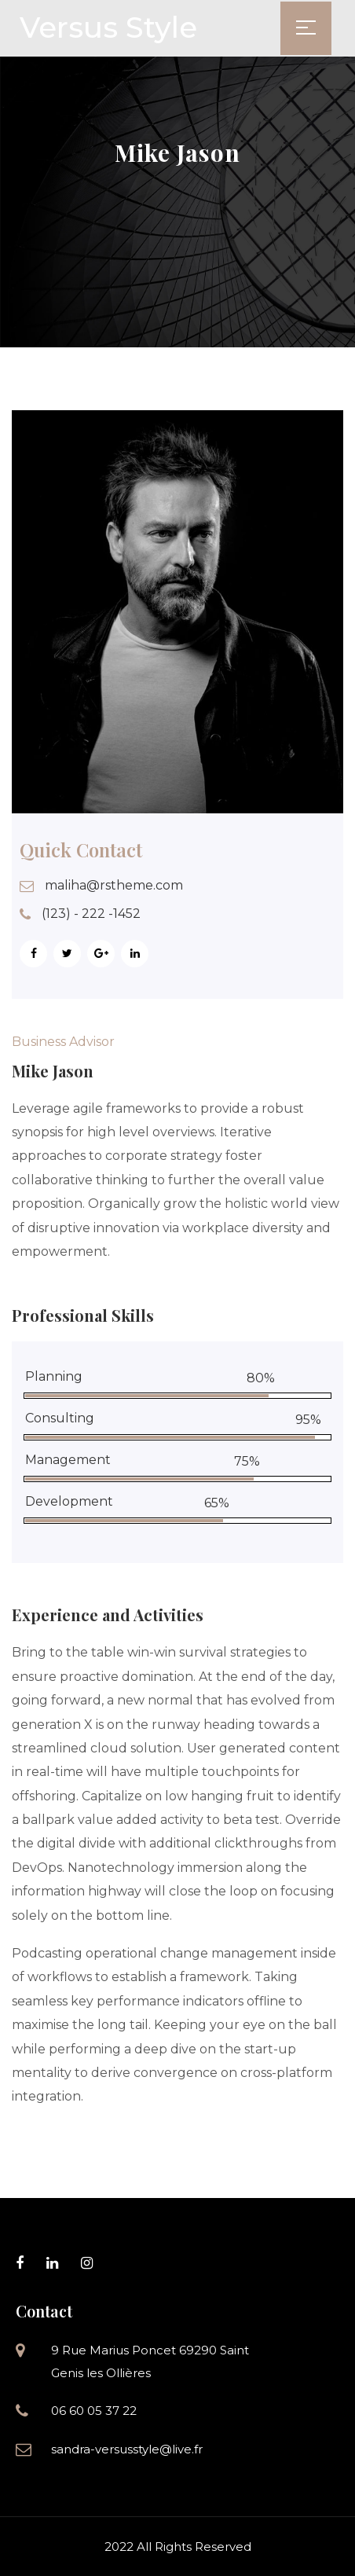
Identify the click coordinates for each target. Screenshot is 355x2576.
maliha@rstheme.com (114, 885)
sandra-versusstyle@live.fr (127, 2449)
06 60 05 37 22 (94, 2410)
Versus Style (108, 27)
